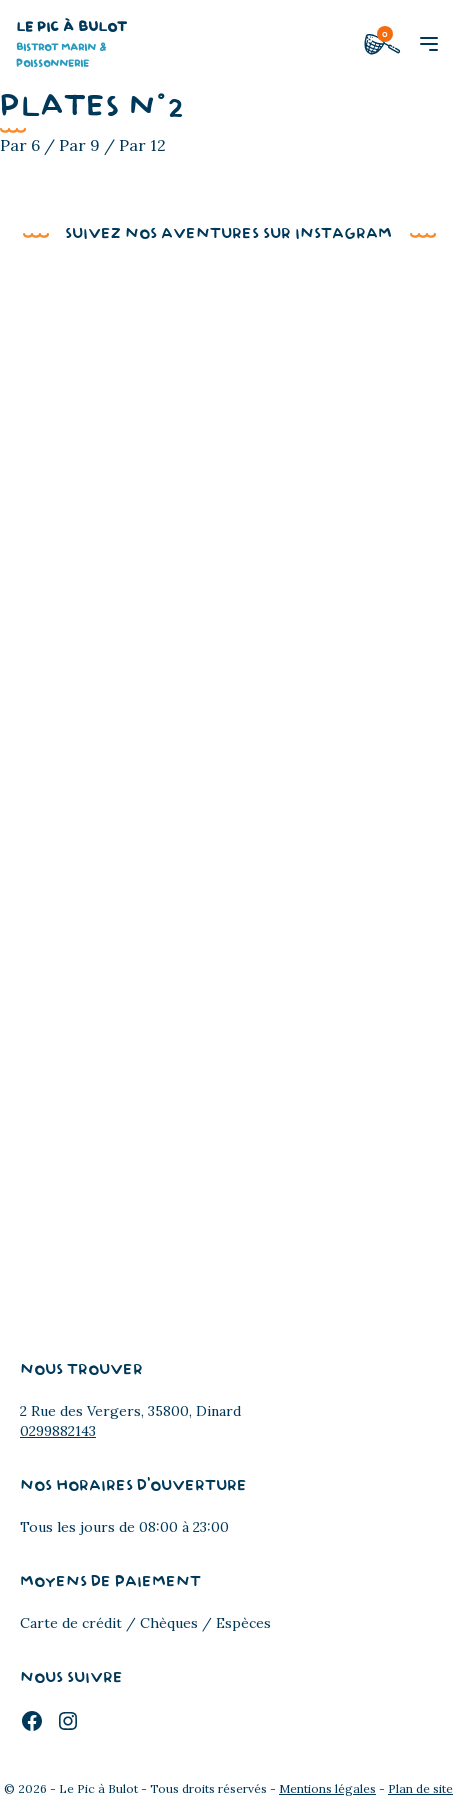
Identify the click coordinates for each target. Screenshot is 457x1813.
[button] (429, 44)
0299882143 (58, 1431)
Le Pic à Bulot (76, 46)
